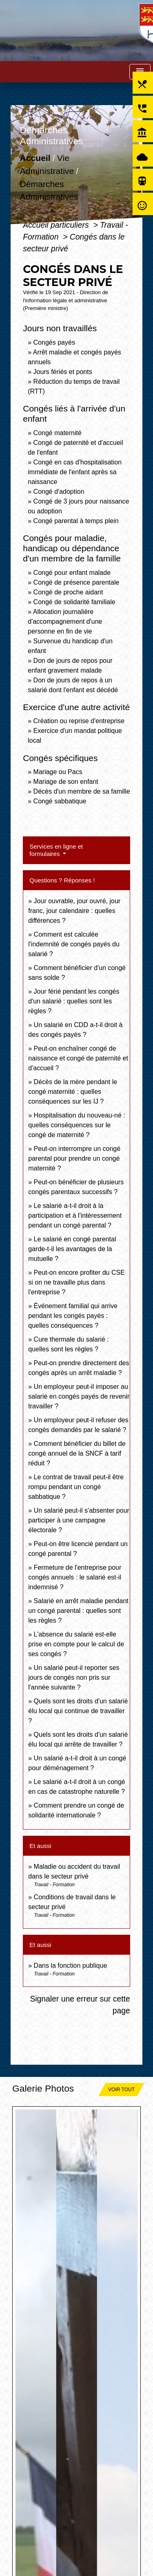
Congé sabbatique (59, 801)
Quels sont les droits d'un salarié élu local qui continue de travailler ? (78, 1711)
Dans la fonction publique (70, 1965)
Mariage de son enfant (65, 781)
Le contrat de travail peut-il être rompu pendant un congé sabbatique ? (76, 1487)
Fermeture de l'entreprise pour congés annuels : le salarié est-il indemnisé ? (74, 1577)
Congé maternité (57, 432)
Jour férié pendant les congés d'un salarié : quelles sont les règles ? (73, 1001)
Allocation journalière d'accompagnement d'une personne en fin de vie (65, 621)
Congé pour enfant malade (72, 572)
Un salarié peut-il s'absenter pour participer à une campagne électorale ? (78, 1520)
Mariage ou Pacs (57, 771)
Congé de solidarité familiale (74, 601)
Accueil (35, 158)
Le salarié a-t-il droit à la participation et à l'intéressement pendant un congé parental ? (75, 1215)
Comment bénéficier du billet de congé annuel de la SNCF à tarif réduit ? (76, 1453)
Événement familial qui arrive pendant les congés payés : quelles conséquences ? (73, 1315)
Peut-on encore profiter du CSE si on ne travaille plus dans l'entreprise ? (76, 1282)
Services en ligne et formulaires (56, 850)
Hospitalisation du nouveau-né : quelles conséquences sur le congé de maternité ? (76, 1125)
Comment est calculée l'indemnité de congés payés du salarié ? (74, 944)
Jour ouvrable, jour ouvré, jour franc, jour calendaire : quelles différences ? (74, 911)
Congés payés (54, 342)
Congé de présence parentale (76, 582)
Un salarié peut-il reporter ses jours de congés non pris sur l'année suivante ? (73, 1677)
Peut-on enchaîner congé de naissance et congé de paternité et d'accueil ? (78, 1058)
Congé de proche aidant (68, 592)
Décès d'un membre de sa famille (81, 791)
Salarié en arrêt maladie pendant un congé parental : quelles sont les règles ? (78, 1610)
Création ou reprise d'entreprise (79, 720)
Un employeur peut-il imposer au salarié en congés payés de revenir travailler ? (78, 1396)
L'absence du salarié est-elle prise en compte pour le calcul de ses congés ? (76, 1644)
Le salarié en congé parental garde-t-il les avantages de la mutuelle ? (72, 1249)
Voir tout (121, 2089)
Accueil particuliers (57, 224)
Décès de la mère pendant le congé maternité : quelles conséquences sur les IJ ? (72, 1091)
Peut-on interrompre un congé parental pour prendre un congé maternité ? (74, 1158)
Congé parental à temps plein (76, 520)
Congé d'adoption (58, 491)
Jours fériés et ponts (62, 371)
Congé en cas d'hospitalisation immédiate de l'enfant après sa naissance (75, 472)
